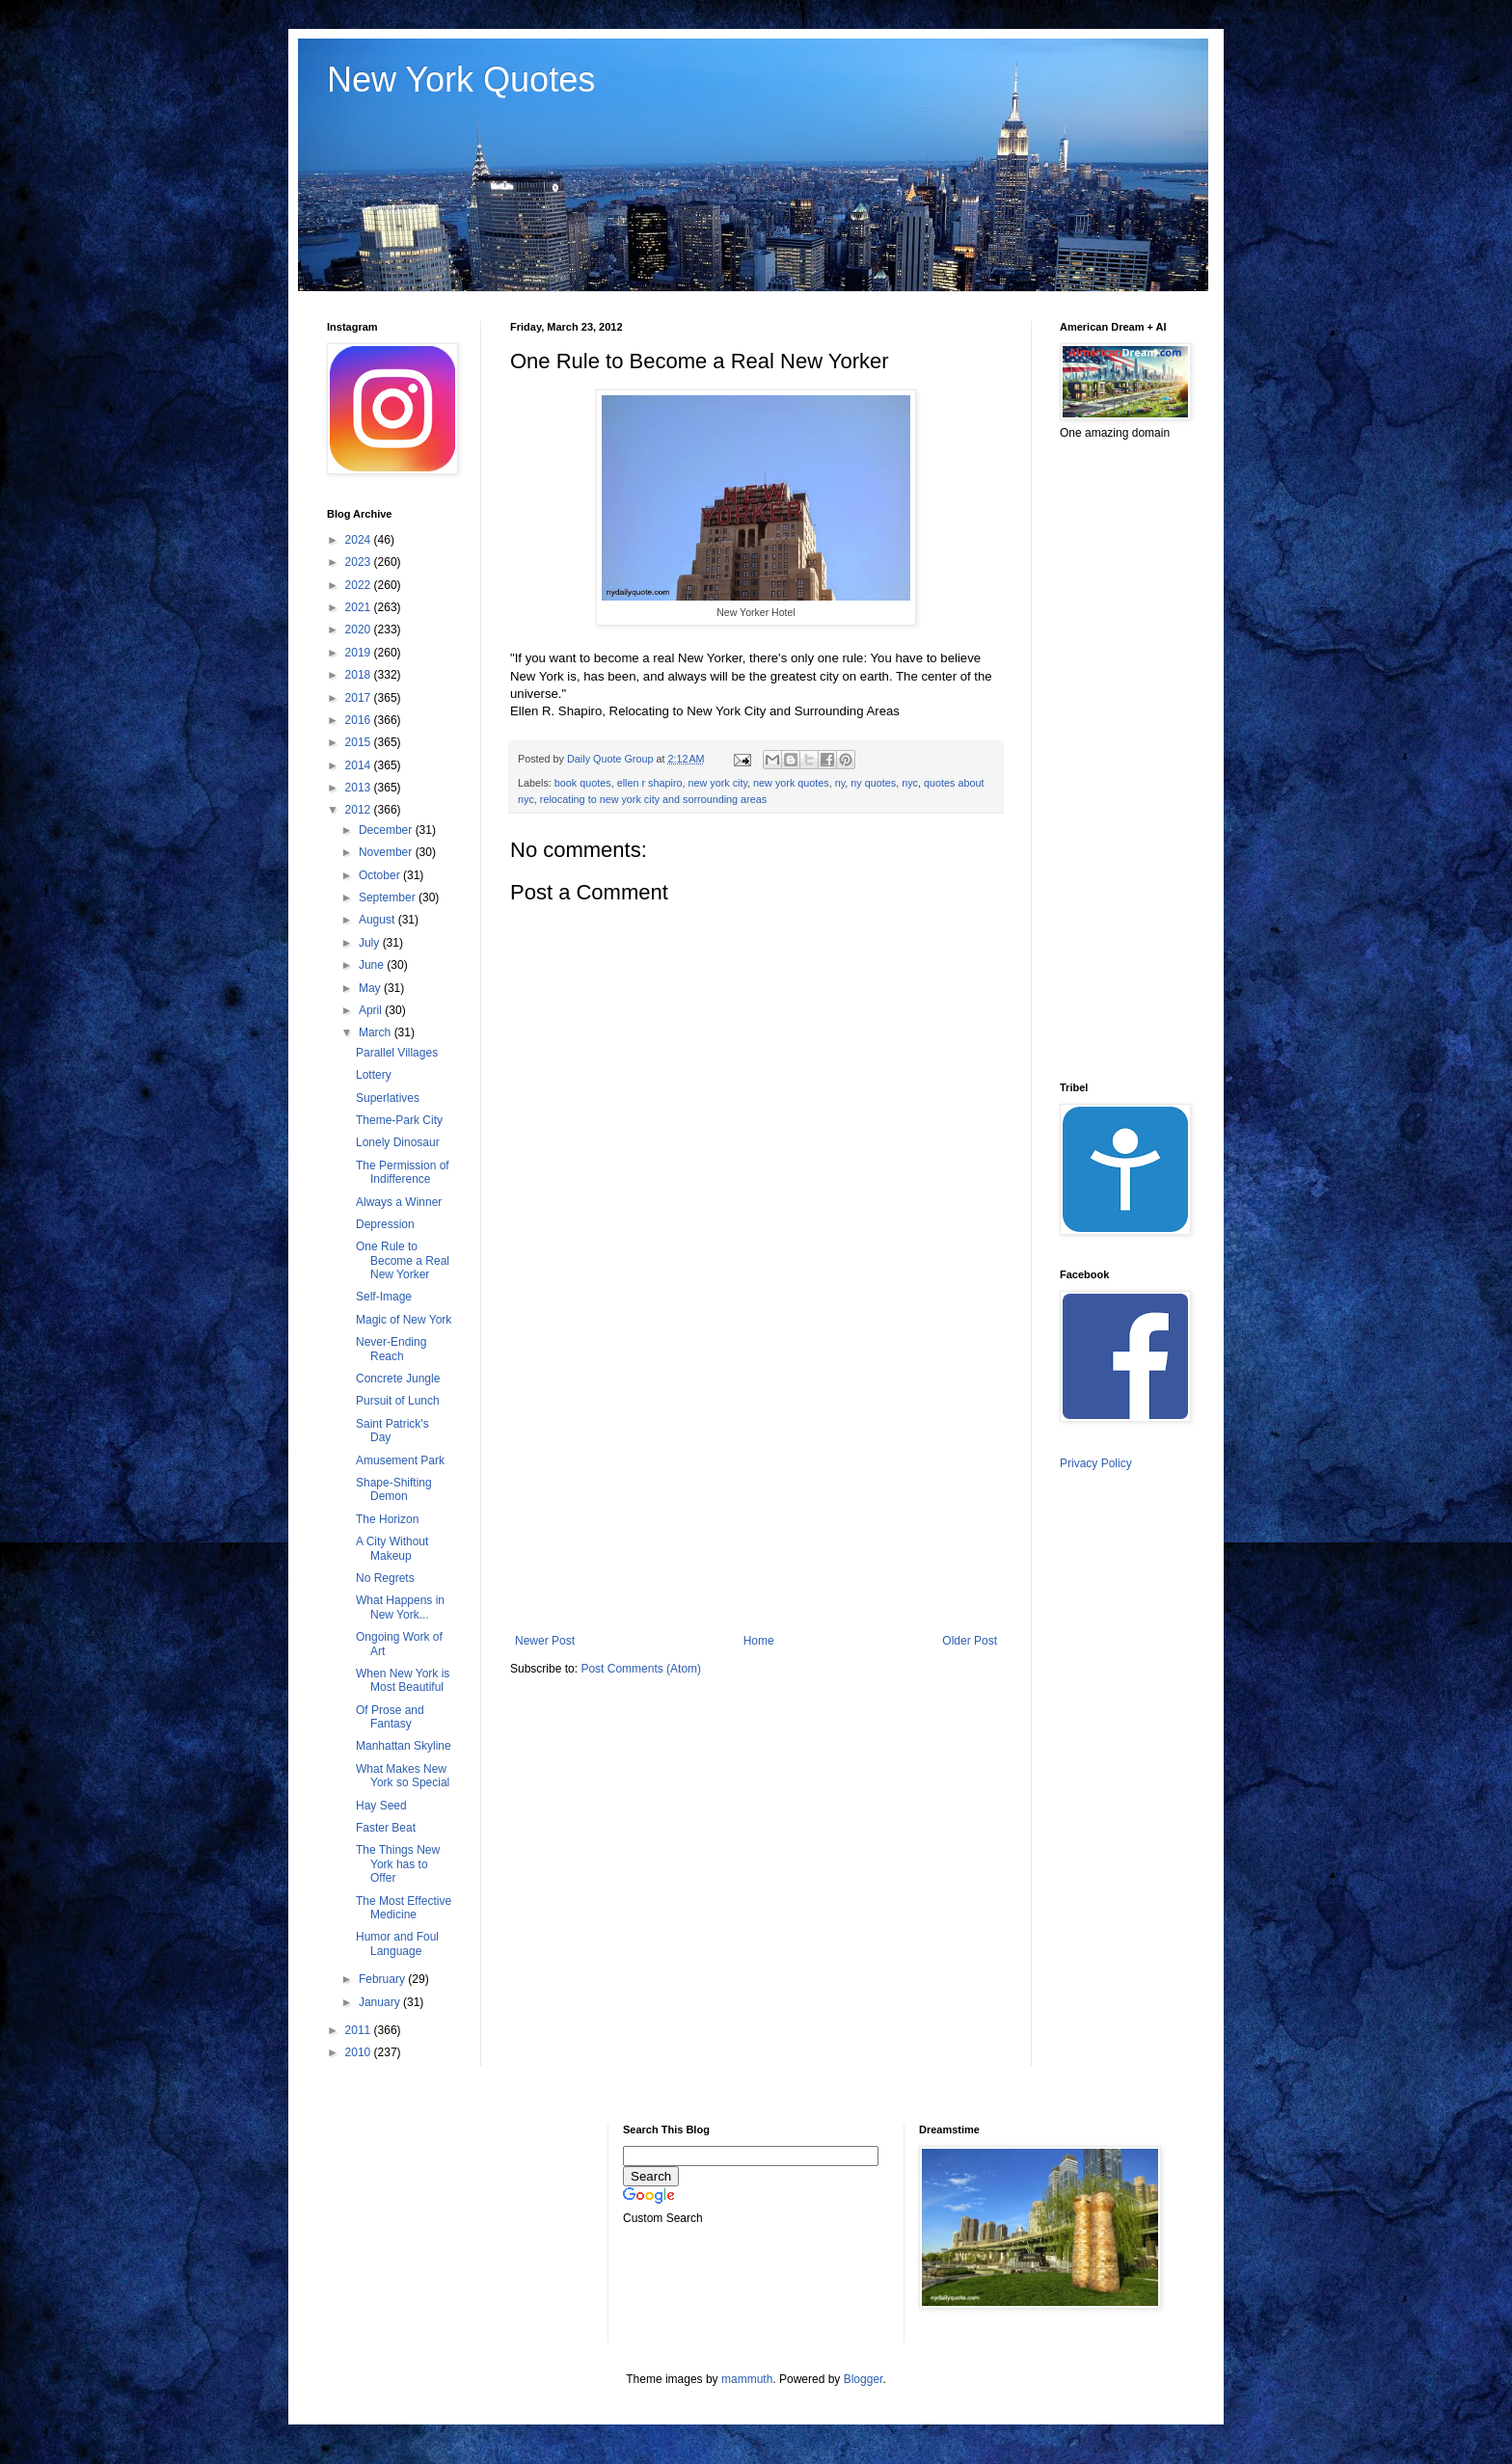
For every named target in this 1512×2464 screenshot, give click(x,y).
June (373, 965)
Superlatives (387, 1098)
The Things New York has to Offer (398, 1864)
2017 (359, 698)
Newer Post (545, 1640)
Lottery (374, 1075)
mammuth (746, 2379)
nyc (910, 783)
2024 (359, 540)
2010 (359, 2052)
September (388, 897)
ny (840, 783)
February (383, 1979)
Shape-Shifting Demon (394, 1489)
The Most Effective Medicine (403, 1907)
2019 (359, 652)
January (381, 2002)
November (387, 852)
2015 (359, 742)
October (381, 875)
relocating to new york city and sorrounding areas (653, 799)
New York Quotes (461, 79)
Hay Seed (381, 1805)
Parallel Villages (397, 1052)
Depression (385, 1224)
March (376, 1032)
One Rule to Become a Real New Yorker (402, 1260)
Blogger (863, 2379)
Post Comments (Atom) (640, 1668)
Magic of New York (403, 1319)
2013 (359, 787)
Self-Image (384, 1296)
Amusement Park (400, 1460)
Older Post (969, 1640)
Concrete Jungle (398, 1378)
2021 (359, 607)
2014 (359, 765)
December (387, 830)
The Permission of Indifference (402, 1172)
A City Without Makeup (392, 1548)
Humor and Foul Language (397, 1943)
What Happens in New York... (400, 1607)
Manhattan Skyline (403, 1746)
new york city (718, 783)
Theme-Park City (399, 1120)
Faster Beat (386, 1828)
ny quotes (873, 783)
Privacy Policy (1096, 1463)
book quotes (582, 783)
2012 (359, 810)
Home (758, 1640)
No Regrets (385, 1578)
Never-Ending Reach (391, 1348)
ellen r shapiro (650, 783)
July (371, 943)
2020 (359, 629)
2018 (359, 675)
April (372, 1010)
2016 (359, 720)
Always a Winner (399, 1202)
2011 (359, 2030)
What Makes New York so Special (402, 1775)
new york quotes (791, 783)
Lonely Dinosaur (398, 1142)
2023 (359, 562)
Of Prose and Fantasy (390, 1716)
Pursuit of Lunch (398, 1400)
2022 (359, 585)
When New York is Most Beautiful (402, 1680)
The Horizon (387, 1519)
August (378, 919)
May (371, 988)
